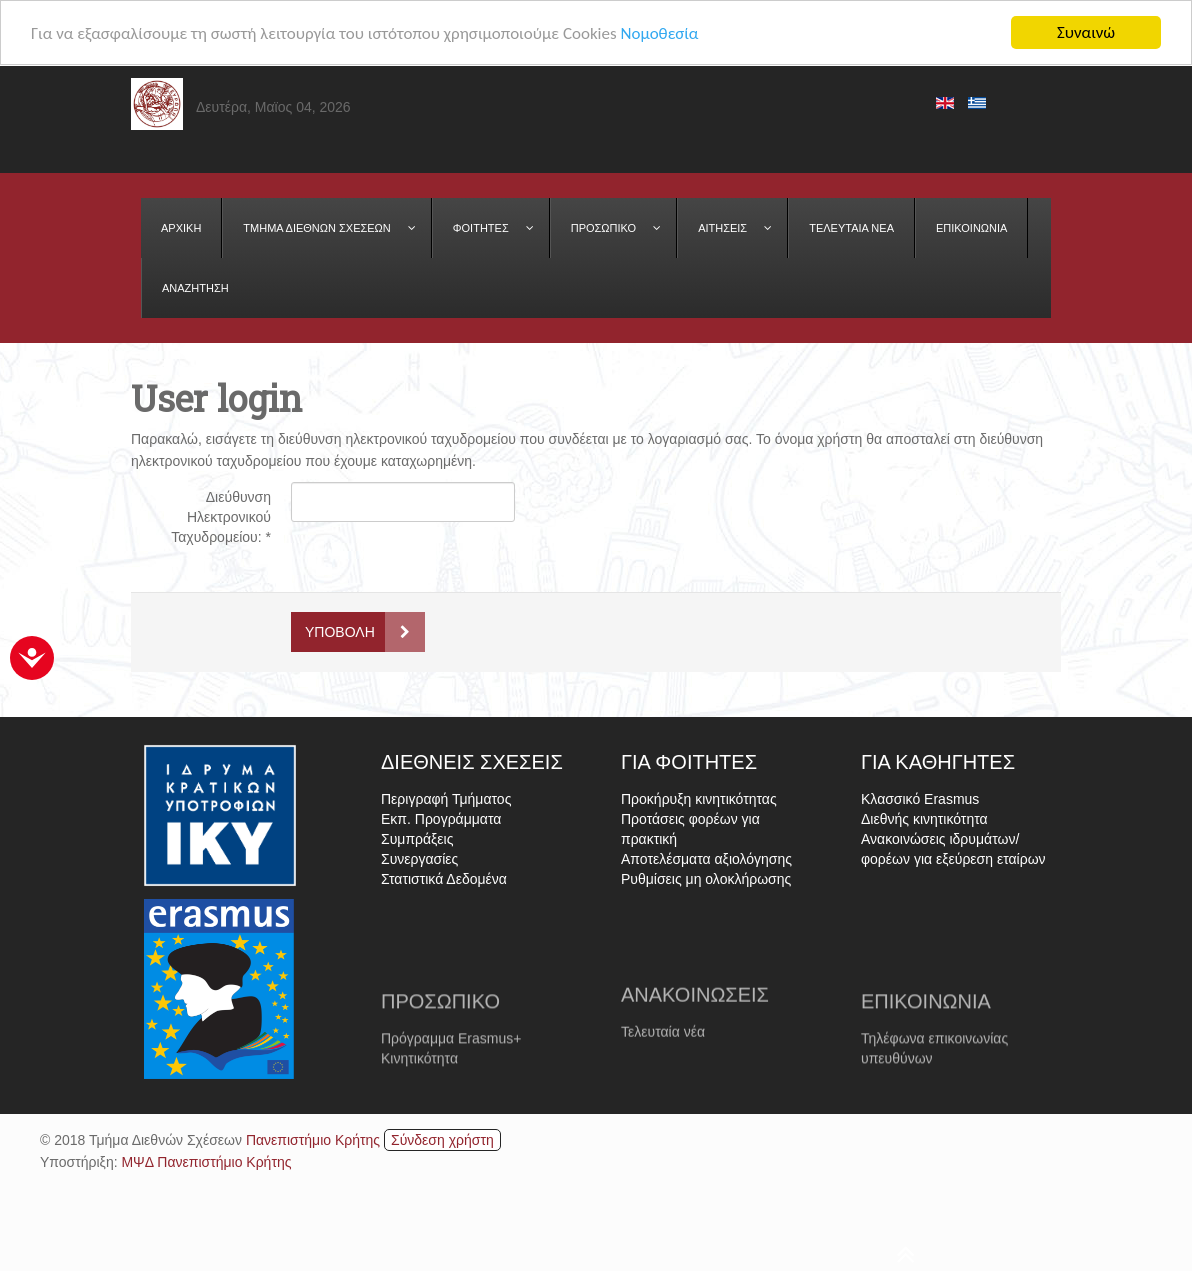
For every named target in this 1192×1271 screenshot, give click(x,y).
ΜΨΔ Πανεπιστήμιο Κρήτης (206, 1161)
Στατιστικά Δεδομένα (444, 879)
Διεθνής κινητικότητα (924, 819)
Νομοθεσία (659, 32)
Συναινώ (1086, 32)
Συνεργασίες (419, 859)
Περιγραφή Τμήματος (446, 799)
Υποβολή (340, 632)
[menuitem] (181, 228)
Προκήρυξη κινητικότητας (699, 799)
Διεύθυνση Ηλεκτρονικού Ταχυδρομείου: (221, 517)
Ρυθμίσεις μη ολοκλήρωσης (706, 879)
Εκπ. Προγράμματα (441, 819)
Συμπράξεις (417, 839)
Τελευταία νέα (663, 1060)
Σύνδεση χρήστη (442, 1139)
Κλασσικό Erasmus (920, 799)
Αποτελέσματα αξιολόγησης (706, 859)
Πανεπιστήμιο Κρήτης (313, 1139)
